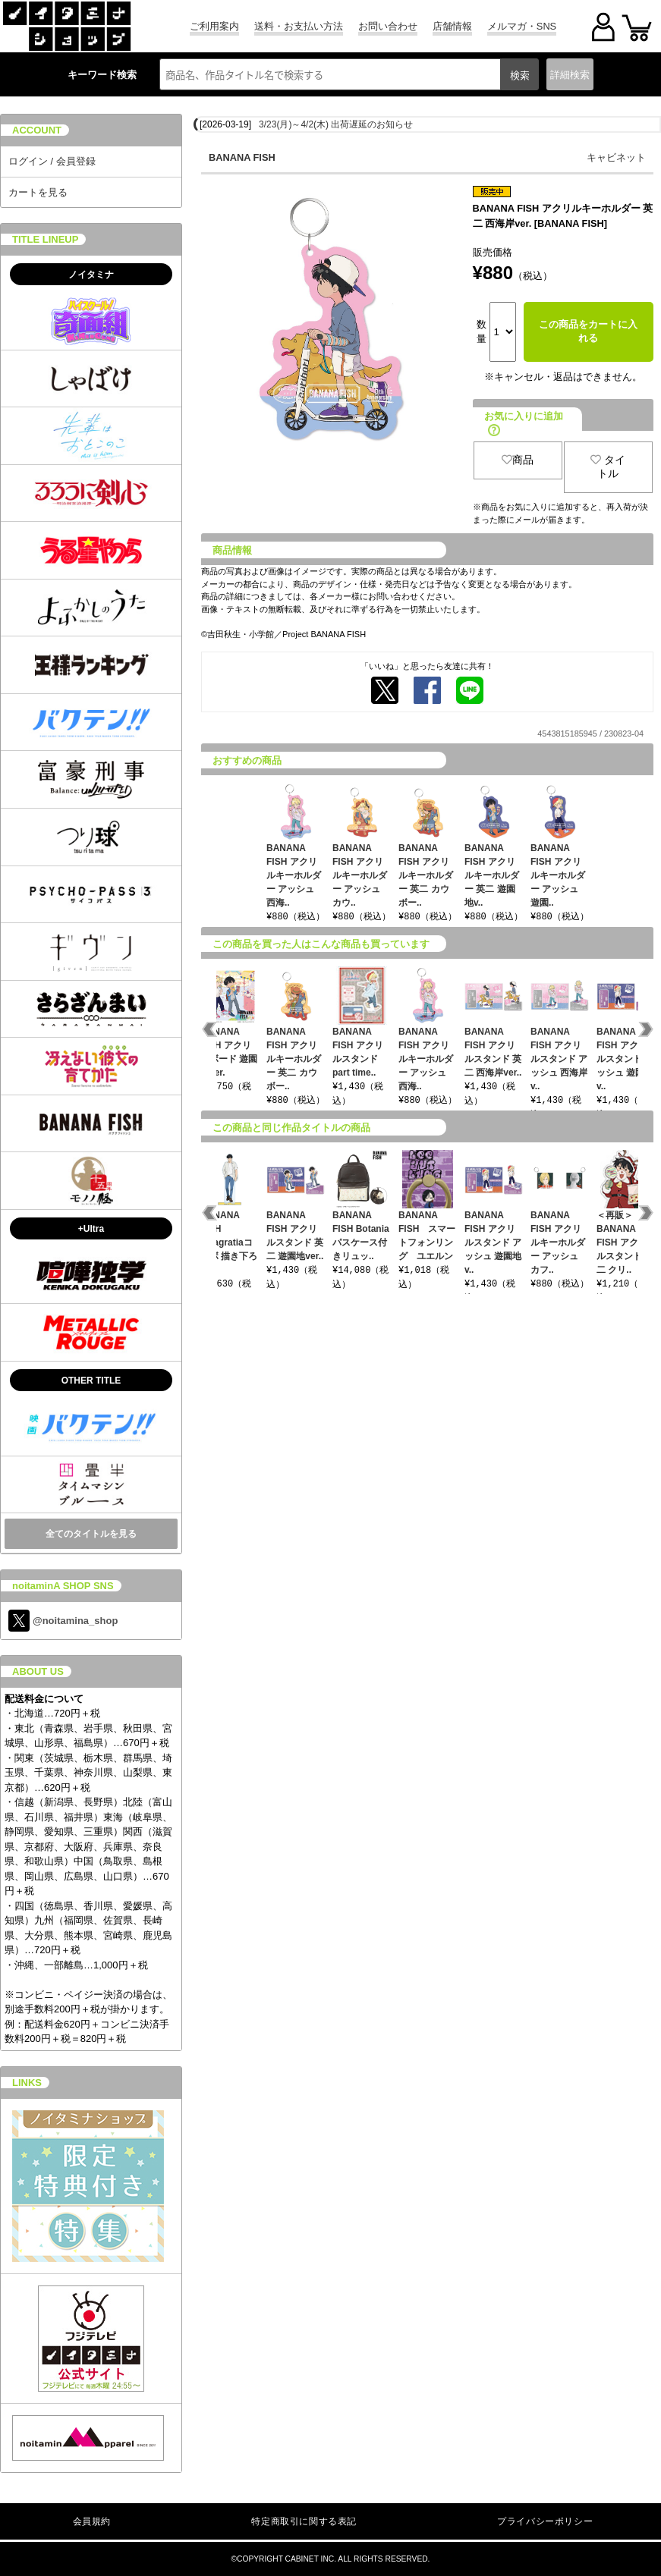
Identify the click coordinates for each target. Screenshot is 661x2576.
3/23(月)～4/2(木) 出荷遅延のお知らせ (336, 124)
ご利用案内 (214, 26)
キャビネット (616, 157)
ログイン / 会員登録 (52, 161)
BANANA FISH (242, 157)
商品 (518, 460)
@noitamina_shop (63, 1621)
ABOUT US (38, 1671)
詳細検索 (570, 74)
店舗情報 (452, 26)
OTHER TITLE (91, 1380)
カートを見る (38, 192)
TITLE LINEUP (45, 239)
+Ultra (91, 1229)
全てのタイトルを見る (91, 1533)
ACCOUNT (36, 130)
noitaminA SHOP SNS (63, 1585)
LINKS (27, 2082)
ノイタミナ (91, 274)
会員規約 (92, 2521)
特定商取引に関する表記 (304, 2521)
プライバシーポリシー (545, 2521)
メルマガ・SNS (521, 26)
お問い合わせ (387, 26)
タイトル (607, 466)
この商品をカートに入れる (588, 331)
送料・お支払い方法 (298, 26)
